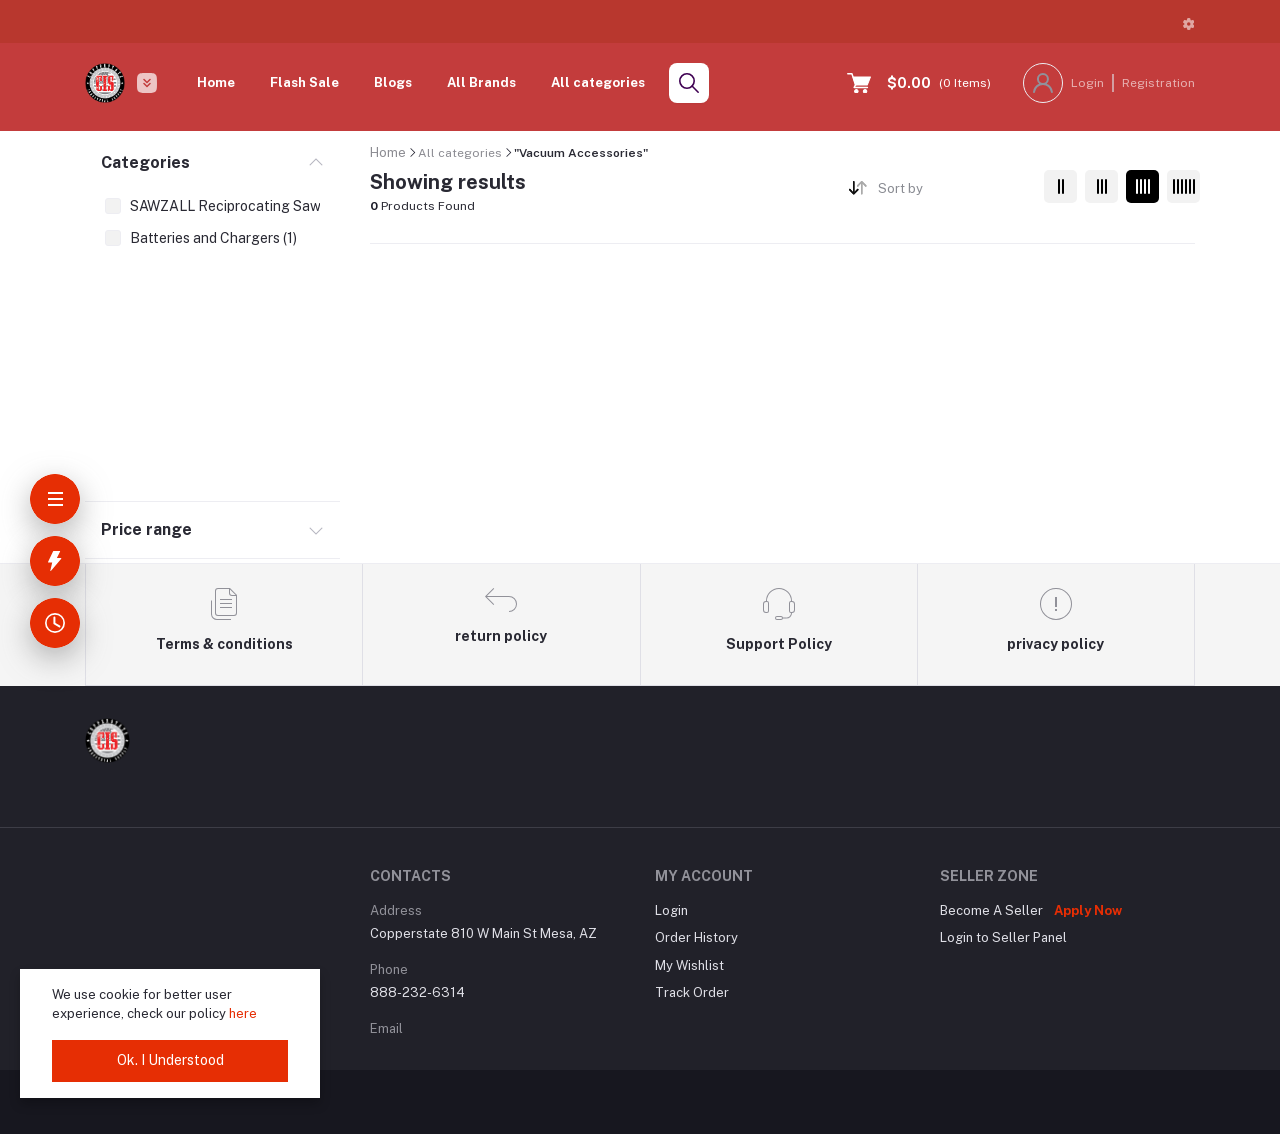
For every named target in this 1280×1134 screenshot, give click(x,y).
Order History (696, 937)
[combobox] (953, 192)
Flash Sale (304, 82)
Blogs (393, 82)
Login (1087, 83)
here (243, 1013)
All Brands (481, 82)
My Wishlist (689, 965)
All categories (598, 82)
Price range (146, 529)
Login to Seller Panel (1003, 937)
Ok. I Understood (170, 1060)
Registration (1158, 83)
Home (216, 82)
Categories (145, 162)
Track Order (692, 992)
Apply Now (1088, 910)
